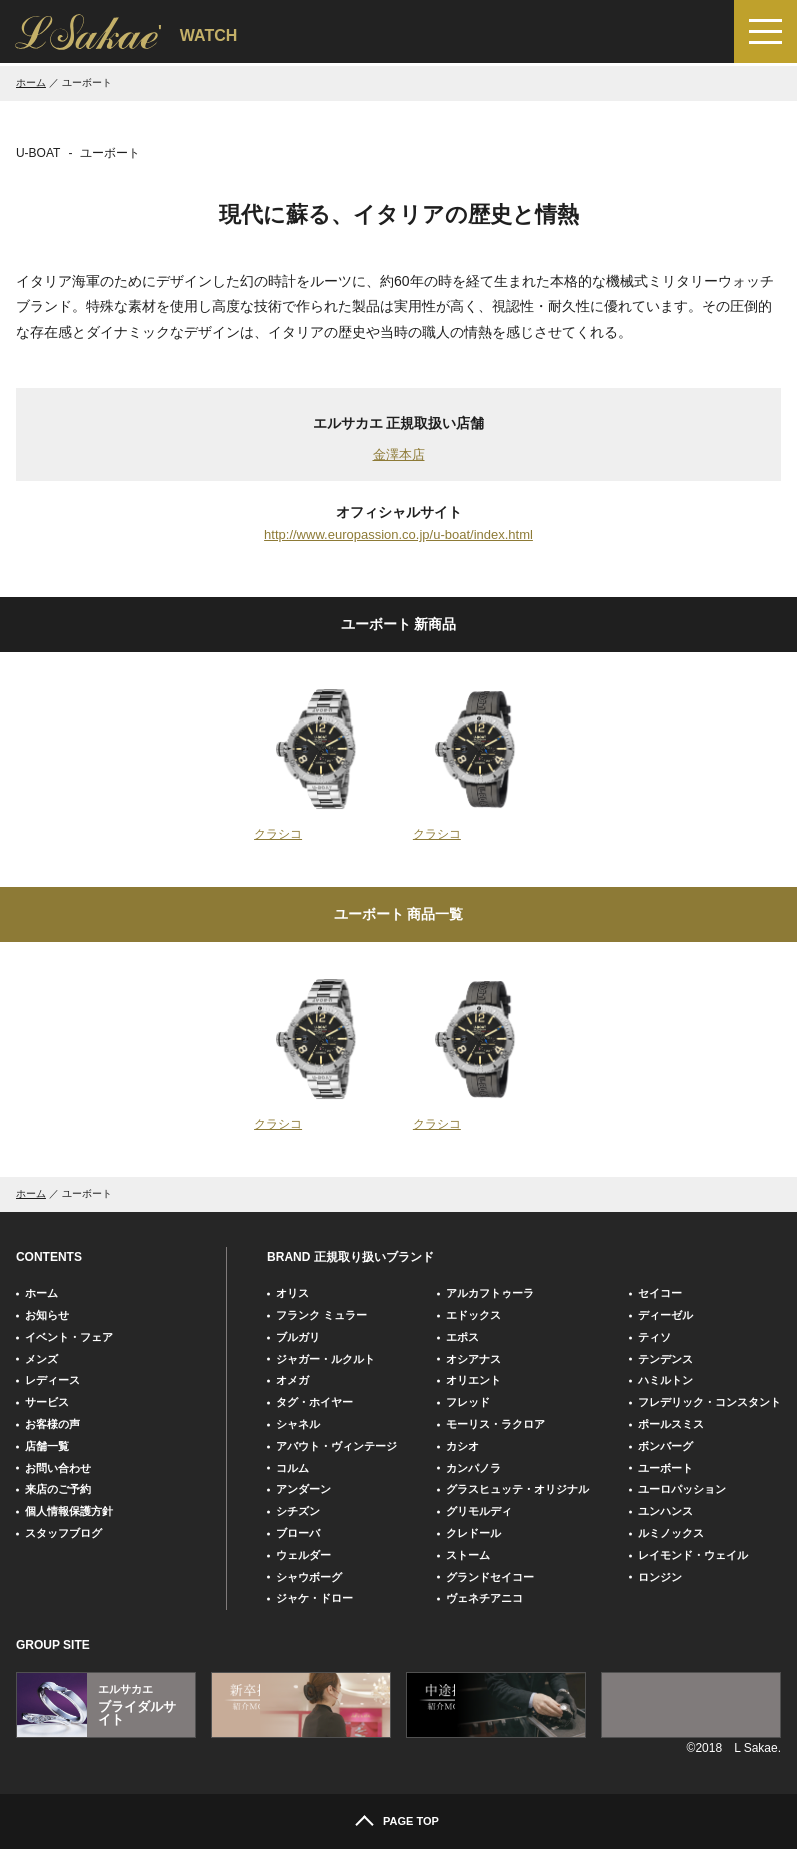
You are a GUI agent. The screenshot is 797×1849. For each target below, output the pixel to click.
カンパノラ (473, 1468)
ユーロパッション (682, 1489)
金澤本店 (399, 454)
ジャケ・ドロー (314, 1598)
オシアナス (473, 1359)
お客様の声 (52, 1424)
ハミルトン (665, 1380)
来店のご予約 (58, 1489)
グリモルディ (479, 1511)
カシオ (462, 1446)
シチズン (298, 1511)
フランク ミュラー (321, 1315)
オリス (292, 1293)
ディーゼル (665, 1315)
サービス (47, 1402)
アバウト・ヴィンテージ (336, 1446)
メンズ (41, 1359)
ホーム (31, 82)
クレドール (473, 1533)
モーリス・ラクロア (495, 1424)
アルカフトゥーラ (490, 1293)
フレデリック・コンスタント (709, 1402)
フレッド (468, 1402)
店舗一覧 (47, 1446)
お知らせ (47, 1315)
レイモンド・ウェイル (693, 1555)
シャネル (298, 1424)
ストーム (468, 1555)
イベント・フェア (69, 1337)
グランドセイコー (490, 1577)
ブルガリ (298, 1337)
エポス (462, 1337)
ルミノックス (671, 1533)
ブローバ (298, 1533)
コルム (292, 1468)
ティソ (654, 1337)
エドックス (473, 1315)
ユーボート (665, 1468)
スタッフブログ (63, 1533)
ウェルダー (303, 1555)
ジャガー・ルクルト (325, 1359)
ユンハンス (665, 1511)
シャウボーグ (309, 1577)
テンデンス (665, 1359)
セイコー (660, 1293)
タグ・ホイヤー (314, 1402)
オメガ (292, 1380)
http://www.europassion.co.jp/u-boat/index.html (398, 534)
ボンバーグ (665, 1446)
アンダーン (303, 1489)
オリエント (473, 1380)
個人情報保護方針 (69, 1511)
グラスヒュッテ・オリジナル (517, 1489)
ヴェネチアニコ (484, 1598)
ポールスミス (671, 1424)
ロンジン (660, 1577)
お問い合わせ (58, 1468)
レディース (52, 1380)
